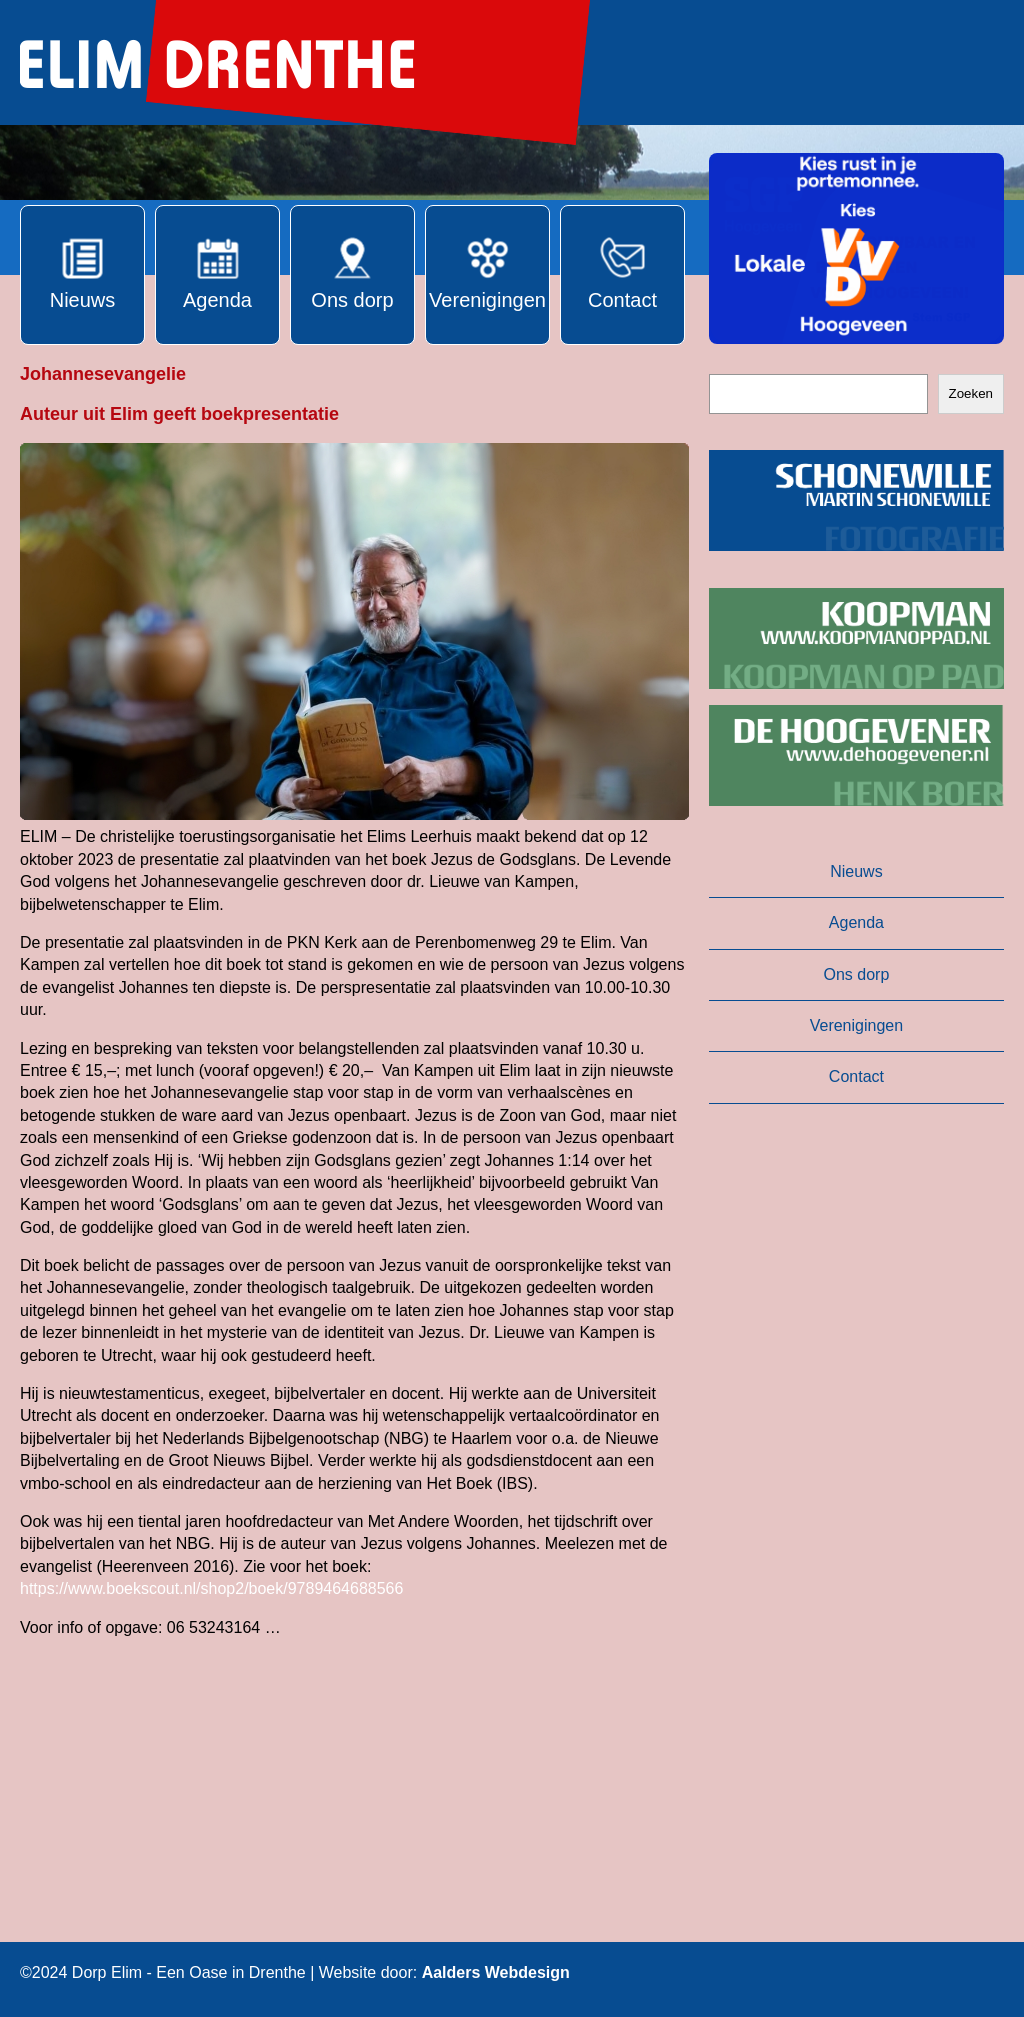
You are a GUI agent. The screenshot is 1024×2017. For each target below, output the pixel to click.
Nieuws (856, 871)
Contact (856, 1076)
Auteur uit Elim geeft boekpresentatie (179, 414)
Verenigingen (856, 1025)
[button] (856, 248)
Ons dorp (857, 974)
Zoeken (971, 393)
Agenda (856, 922)
